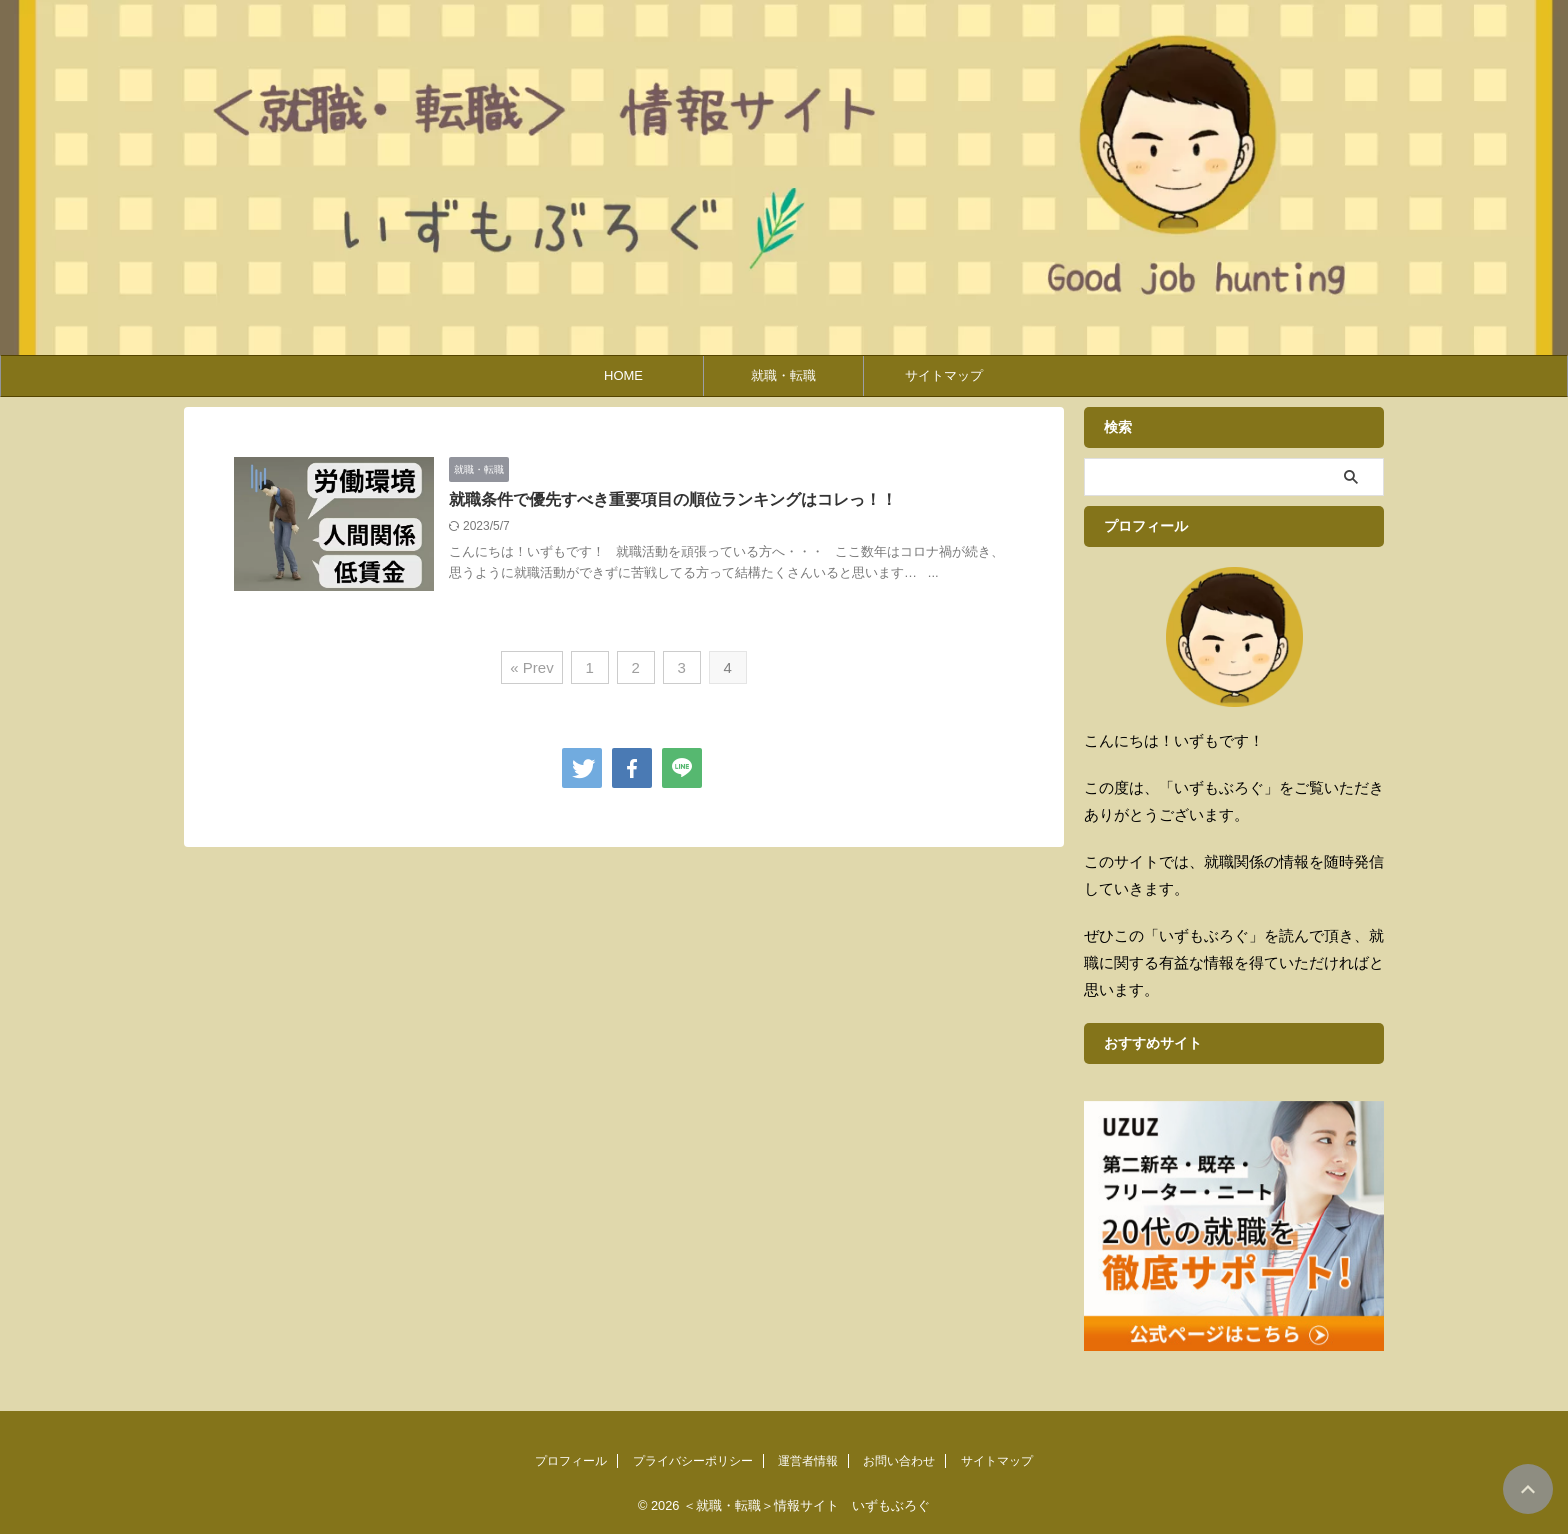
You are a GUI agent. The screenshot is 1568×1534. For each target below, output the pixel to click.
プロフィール (571, 1461)
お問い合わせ (899, 1461)
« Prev (531, 667)
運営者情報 (808, 1461)
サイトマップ (944, 375)
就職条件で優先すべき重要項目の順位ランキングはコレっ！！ (673, 499)
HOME (623, 375)
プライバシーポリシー (693, 1461)
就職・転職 (783, 375)
